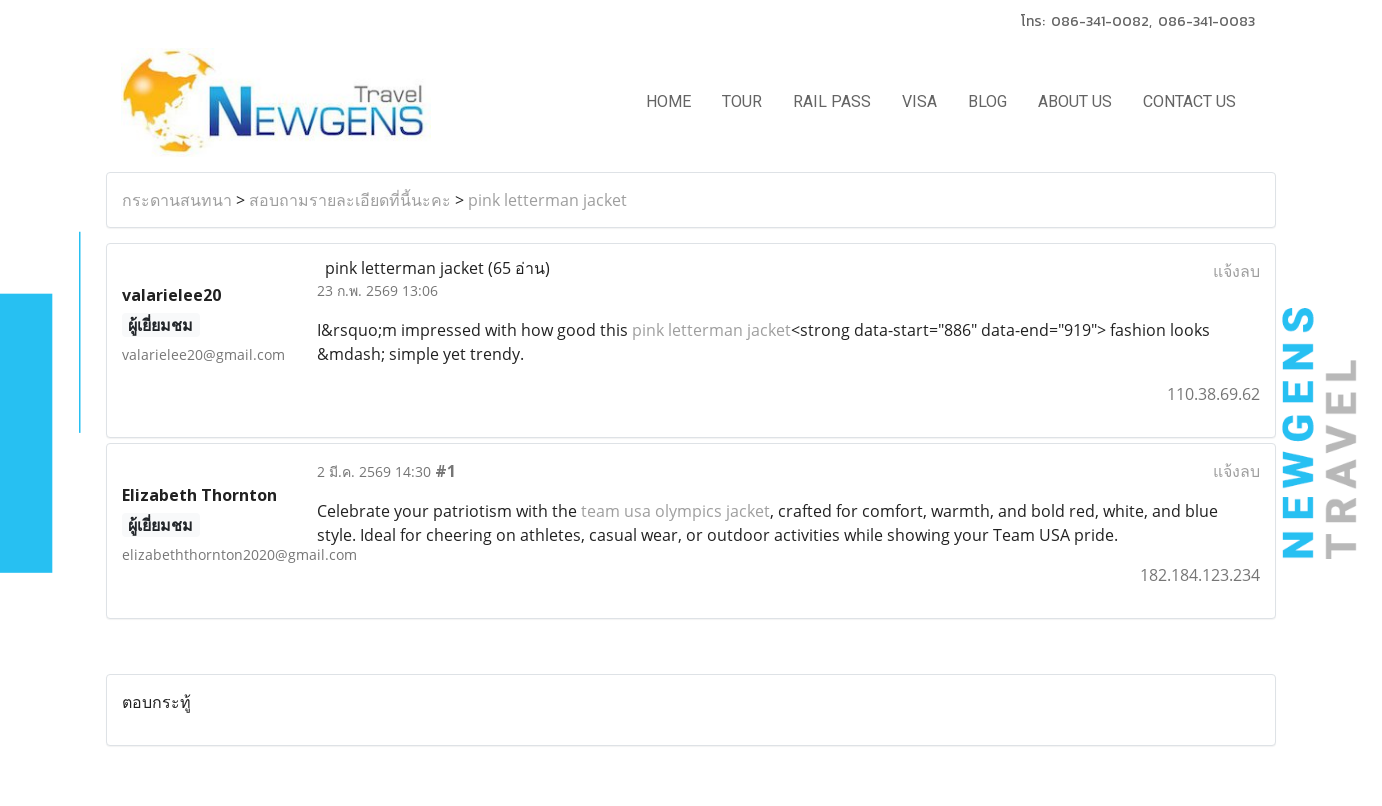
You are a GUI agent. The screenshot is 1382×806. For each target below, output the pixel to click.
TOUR (742, 101)
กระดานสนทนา (177, 200)
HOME (668, 101)
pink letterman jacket (547, 200)
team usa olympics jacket (675, 511)
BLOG (987, 101)
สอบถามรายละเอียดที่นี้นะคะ (350, 200)
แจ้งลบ (1236, 271)
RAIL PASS (832, 101)
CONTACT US (1189, 101)
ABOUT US (1075, 101)
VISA (919, 101)
